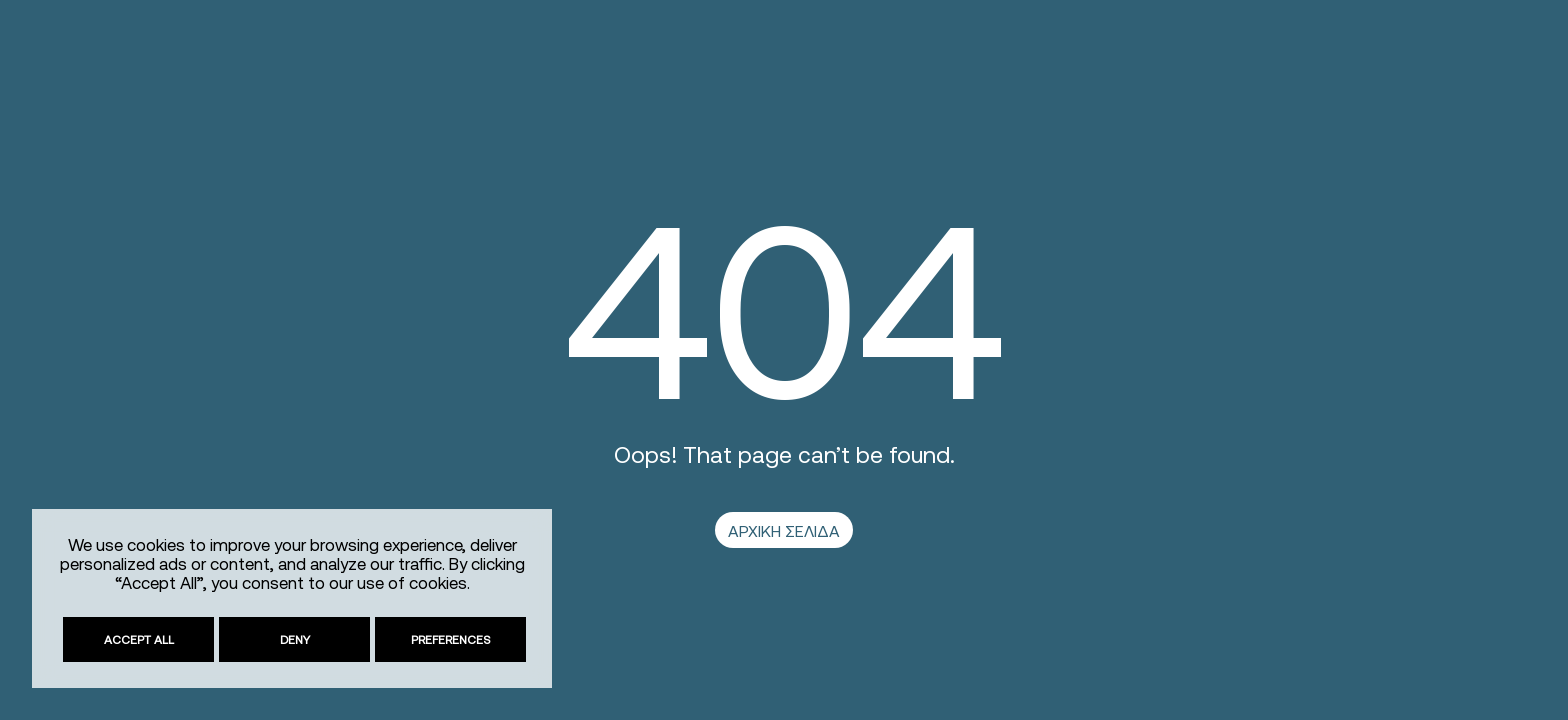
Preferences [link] (451, 639)
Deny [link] (295, 639)
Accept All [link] (139, 639)
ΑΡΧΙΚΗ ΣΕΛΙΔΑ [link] (784, 531)
